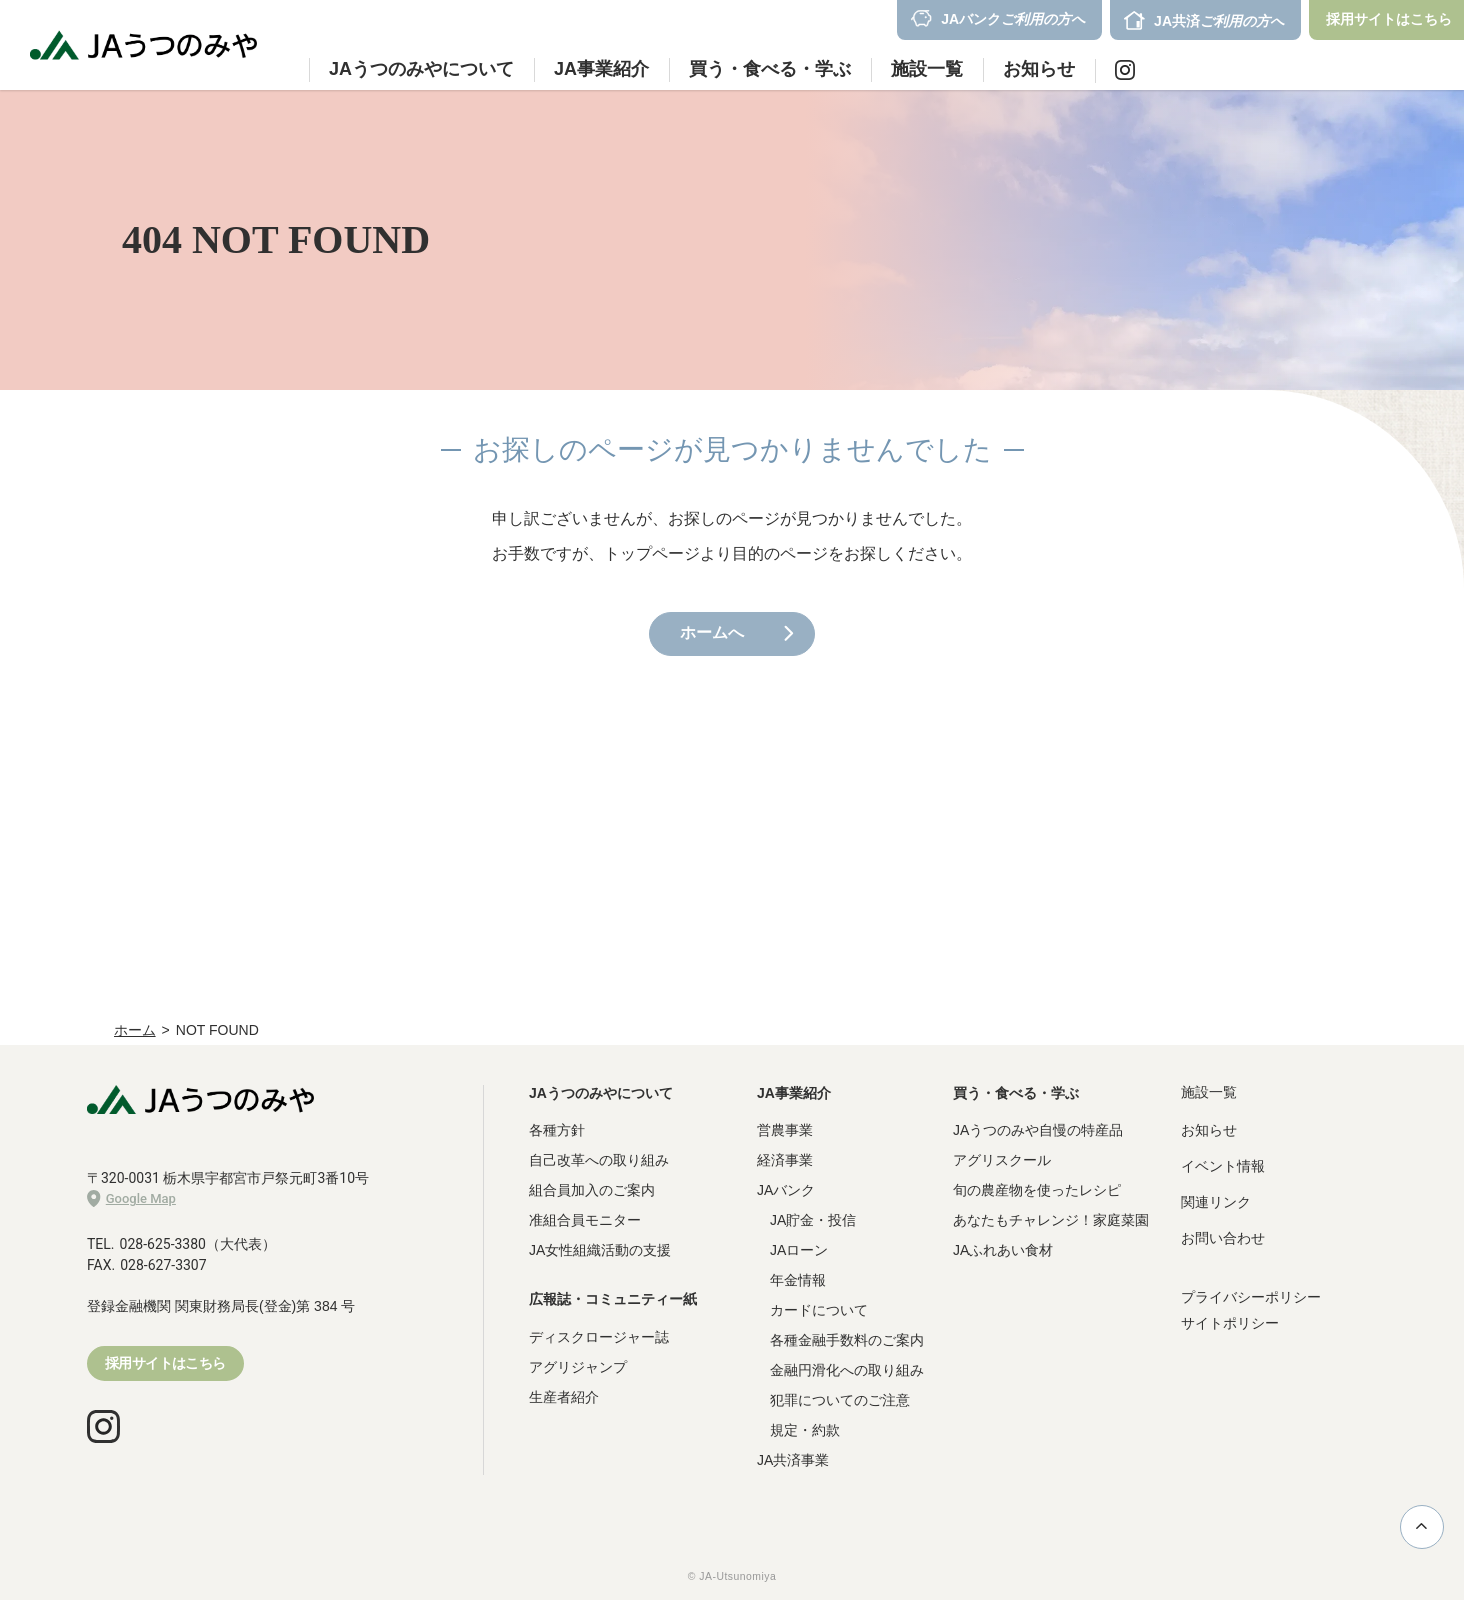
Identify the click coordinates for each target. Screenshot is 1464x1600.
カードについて (819, 1310)
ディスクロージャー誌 (599, 1337)
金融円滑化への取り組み (847, 1370)
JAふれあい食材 (1003, 1250)
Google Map (131, 1199)
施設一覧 (927, 69)
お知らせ (1039, 69)
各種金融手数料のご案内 (847, 1340)
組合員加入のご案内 (592, 1190)
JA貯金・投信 (813, 1220)
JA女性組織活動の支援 (600, 1250)
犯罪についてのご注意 (840, 1400)
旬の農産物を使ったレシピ (1037, 1190)
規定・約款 (805, 1430)
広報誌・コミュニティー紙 (613, 1299)
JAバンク (786, 1190)
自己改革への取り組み (599, 1160)
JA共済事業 (793, 1460)
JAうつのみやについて (601, 1093)
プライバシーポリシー (1251, 1297)
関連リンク (1216, 1202)
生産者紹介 (564, 1397)
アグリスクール (1002, 1160)
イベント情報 (1223, 1166)
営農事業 (785, 1130)
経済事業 (785, 1160)
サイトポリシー (1230, 1323)
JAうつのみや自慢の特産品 (1038, 1130)
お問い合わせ (1223, 1238)
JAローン (799, 1250)
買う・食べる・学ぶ (1016, 1093)
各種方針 (557, 1130)
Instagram (1125, 70)
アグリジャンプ (578, 1367)
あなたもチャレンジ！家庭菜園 (1051, 1220)
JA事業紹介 (794, 1093)
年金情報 (798, 1280)
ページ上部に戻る (1421, 1526)
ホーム (135, 1030)
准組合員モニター (585, 1220)
